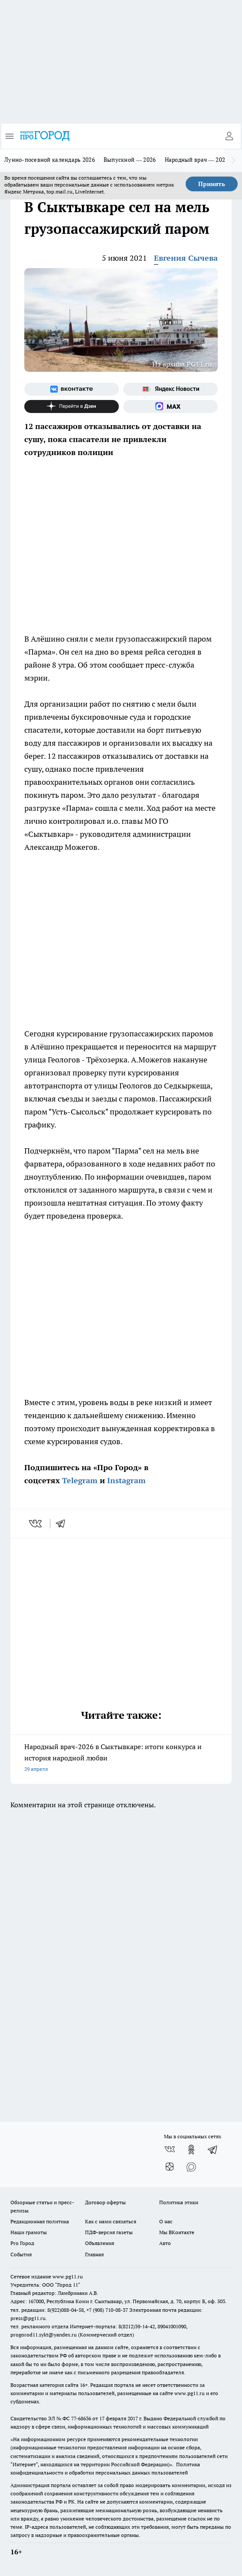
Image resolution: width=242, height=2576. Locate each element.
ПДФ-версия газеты (109, 2232)
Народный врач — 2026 (197, 160)
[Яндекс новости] (170, 389)
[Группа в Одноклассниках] (191, 2149)
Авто (165, 2243)
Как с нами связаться (110, 2221)
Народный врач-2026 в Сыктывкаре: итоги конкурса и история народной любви (121, 1758)
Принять (211, 184)
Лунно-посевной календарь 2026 (49, 160)
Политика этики (178, 2202)
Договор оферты (105, 2202)
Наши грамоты (28, 2232)
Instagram (126, 1480)
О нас (166, 2221)
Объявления (99, 2243)
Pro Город (22, 2243)
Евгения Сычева (186, 258)
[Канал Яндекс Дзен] (71, 406)
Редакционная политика (39, 2221)
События (21, 2254)
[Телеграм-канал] (213, 2149)
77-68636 (81, 2418)
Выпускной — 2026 (130, 160)
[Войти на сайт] (229, 136)
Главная (94, 2254)
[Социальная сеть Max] (170, 406)
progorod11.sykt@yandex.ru (43, 2334)
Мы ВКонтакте (176, 2232)
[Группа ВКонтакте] (71, 389)
